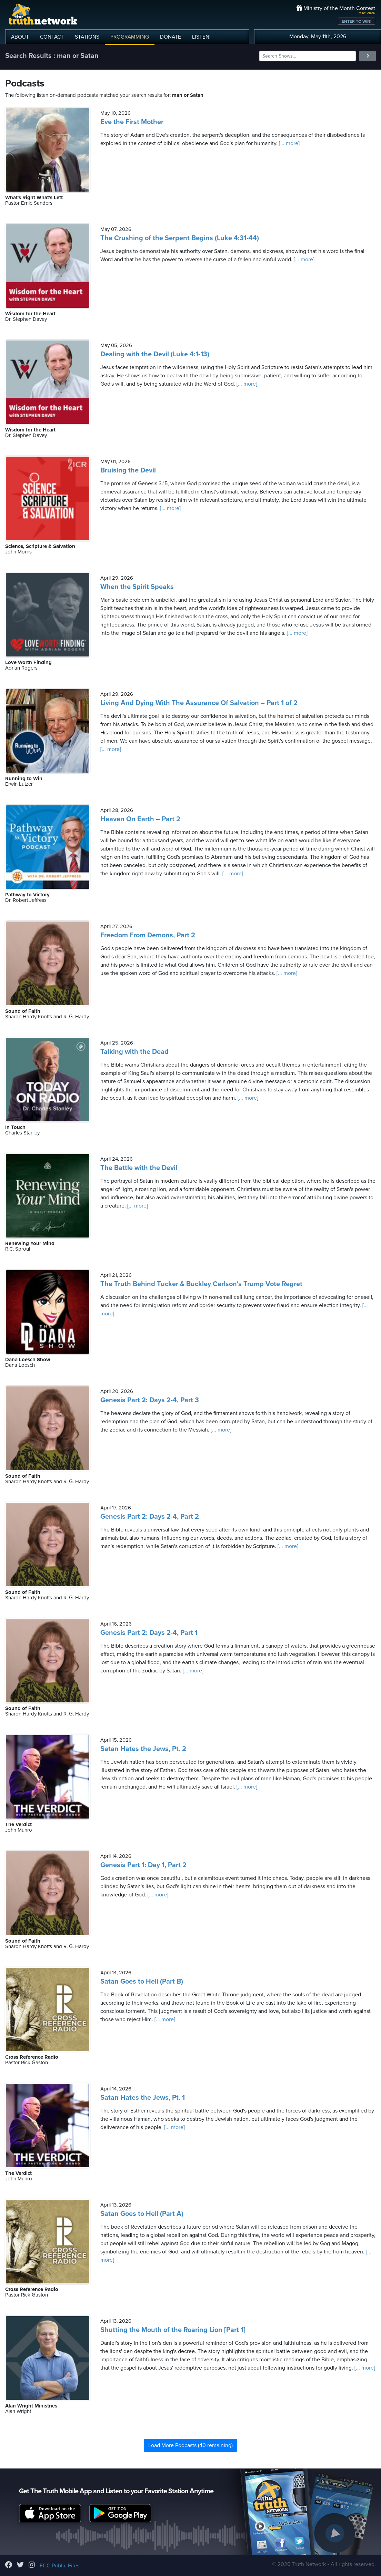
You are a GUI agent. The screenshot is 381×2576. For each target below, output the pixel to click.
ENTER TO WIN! (356, 21)
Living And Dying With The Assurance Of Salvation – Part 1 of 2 (199, 703)
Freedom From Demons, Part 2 (147, 935)
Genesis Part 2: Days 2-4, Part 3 (149, 1400)
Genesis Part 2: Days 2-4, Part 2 (149, 1517)
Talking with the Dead (134, 1052)
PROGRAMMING (129, 37)
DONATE (170, 37)
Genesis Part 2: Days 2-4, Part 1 (149, 1633)
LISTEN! (201, 37)
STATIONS (87, 37)
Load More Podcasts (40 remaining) (190, 2445)
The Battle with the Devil (138, 1168)
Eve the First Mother (131, 122)
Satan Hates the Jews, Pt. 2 (143, 1749)
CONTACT (52, 37)
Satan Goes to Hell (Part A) (141, 2214)
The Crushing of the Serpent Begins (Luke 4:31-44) (179, 238)
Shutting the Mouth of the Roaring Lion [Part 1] (172, 2330)
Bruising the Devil (128, 470)
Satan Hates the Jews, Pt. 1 (142, 2098)
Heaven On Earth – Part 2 (140, 819)
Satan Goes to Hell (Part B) (141, 1981)
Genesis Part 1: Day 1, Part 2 (143, 1865)
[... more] (289, 143)
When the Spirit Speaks (137, 587)
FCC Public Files (59, 2565)
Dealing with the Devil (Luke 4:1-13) (154, 354)
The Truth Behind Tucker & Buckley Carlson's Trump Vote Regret (201, 1284)
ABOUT (20, 37)
